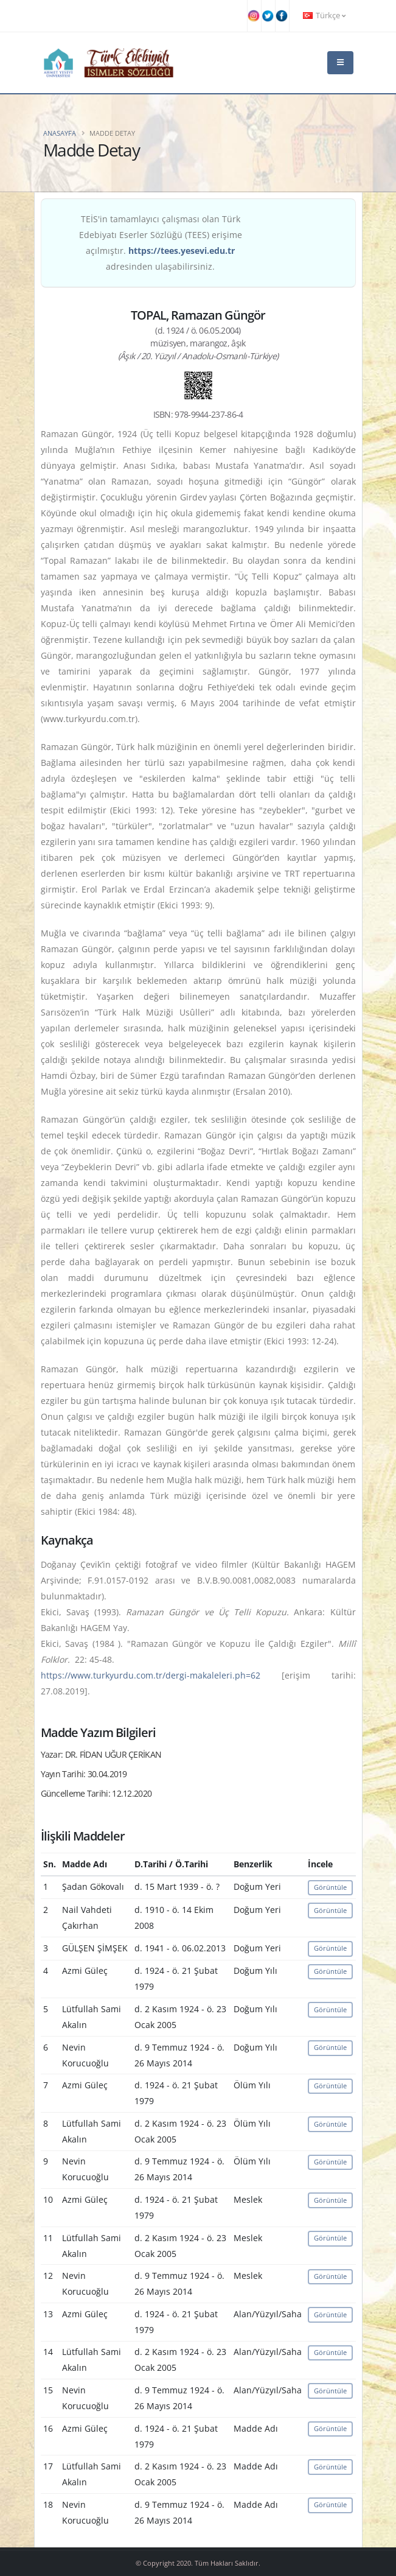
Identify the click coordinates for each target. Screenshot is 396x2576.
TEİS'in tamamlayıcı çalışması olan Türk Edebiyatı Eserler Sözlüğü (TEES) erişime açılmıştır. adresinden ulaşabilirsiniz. (160, 242)
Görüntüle (330, 1887)
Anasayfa (59, 133)
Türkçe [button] (324, 15)
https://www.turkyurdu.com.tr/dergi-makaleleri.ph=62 (150, 1675)
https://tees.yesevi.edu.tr (181, 250)
